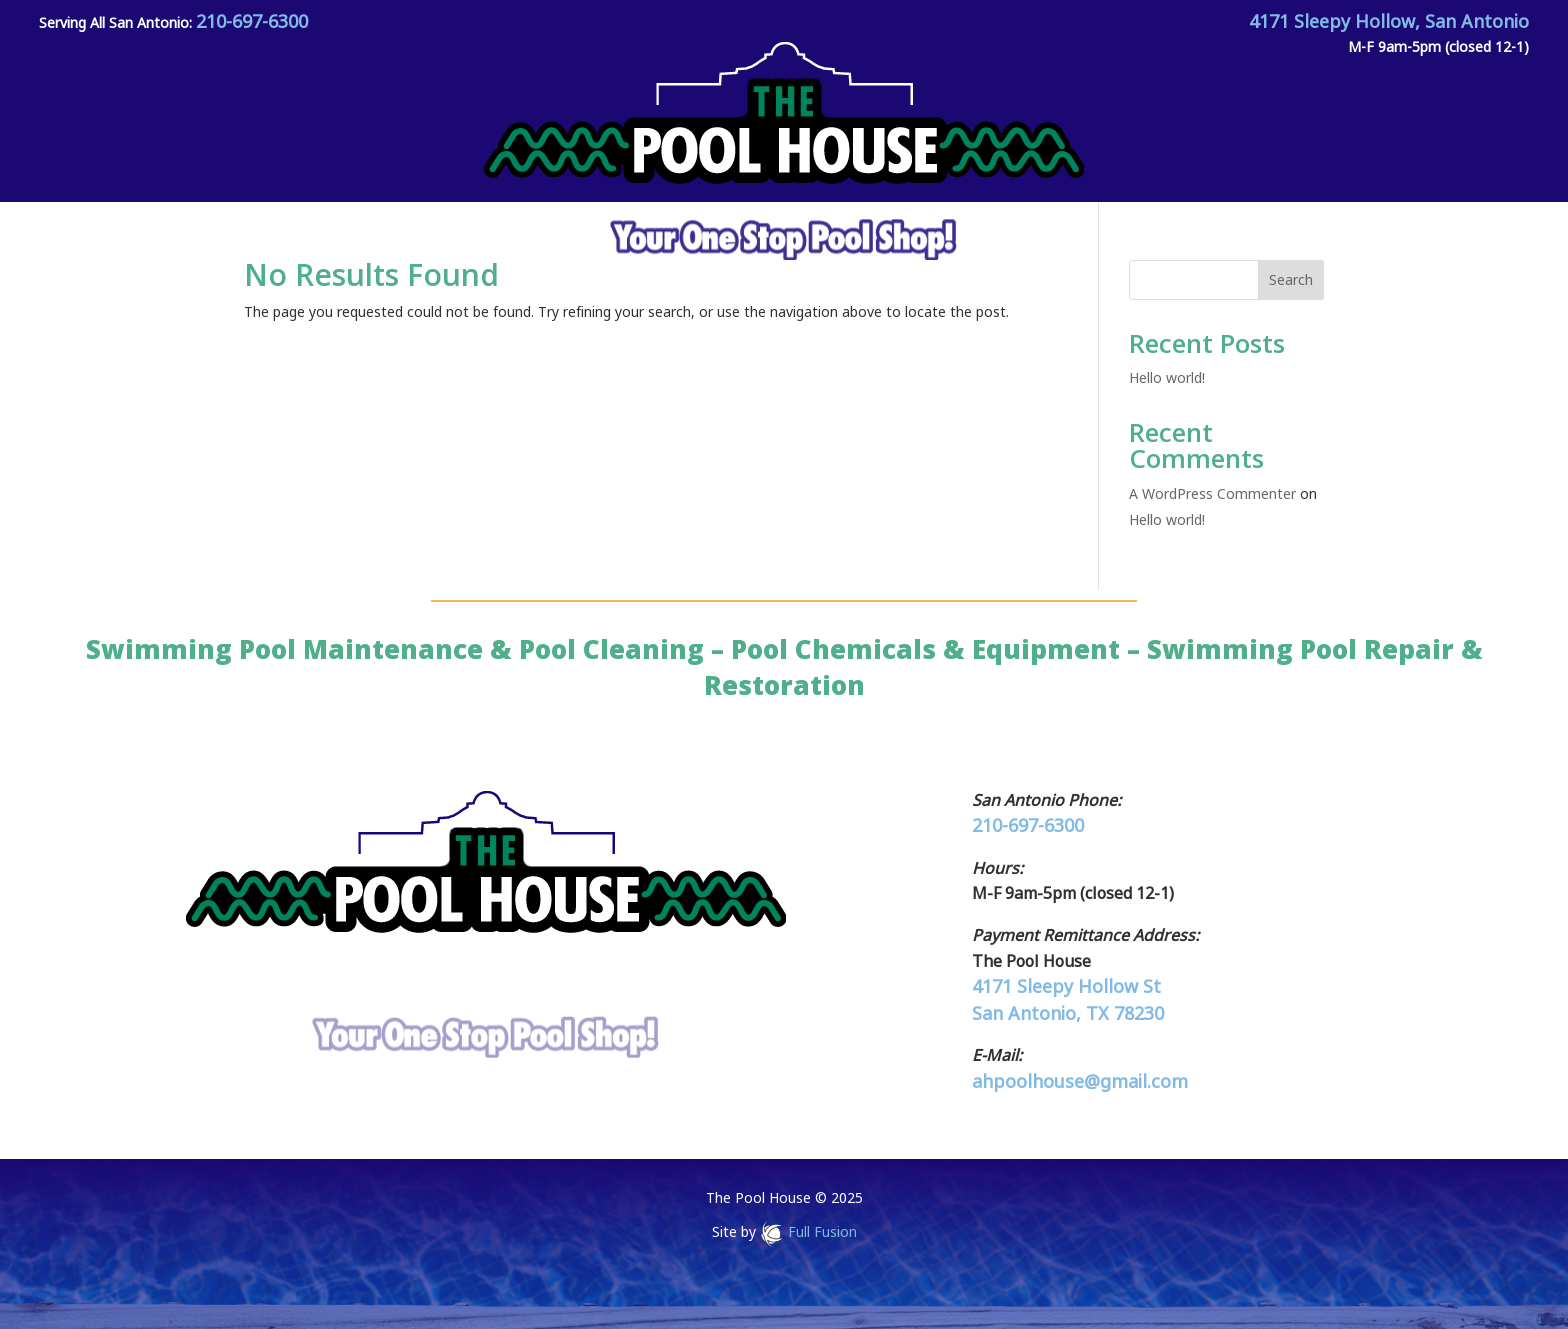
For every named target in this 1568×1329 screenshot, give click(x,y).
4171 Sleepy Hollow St (1066, 986)
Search (1291, 279)
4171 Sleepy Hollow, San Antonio (1389, 21)
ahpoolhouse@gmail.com (1080, 1081)
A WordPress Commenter (1212, 493)
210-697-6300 (252, 21)
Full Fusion (822, 1232)
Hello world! (1167, 377)
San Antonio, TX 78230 (1068, 1013)
